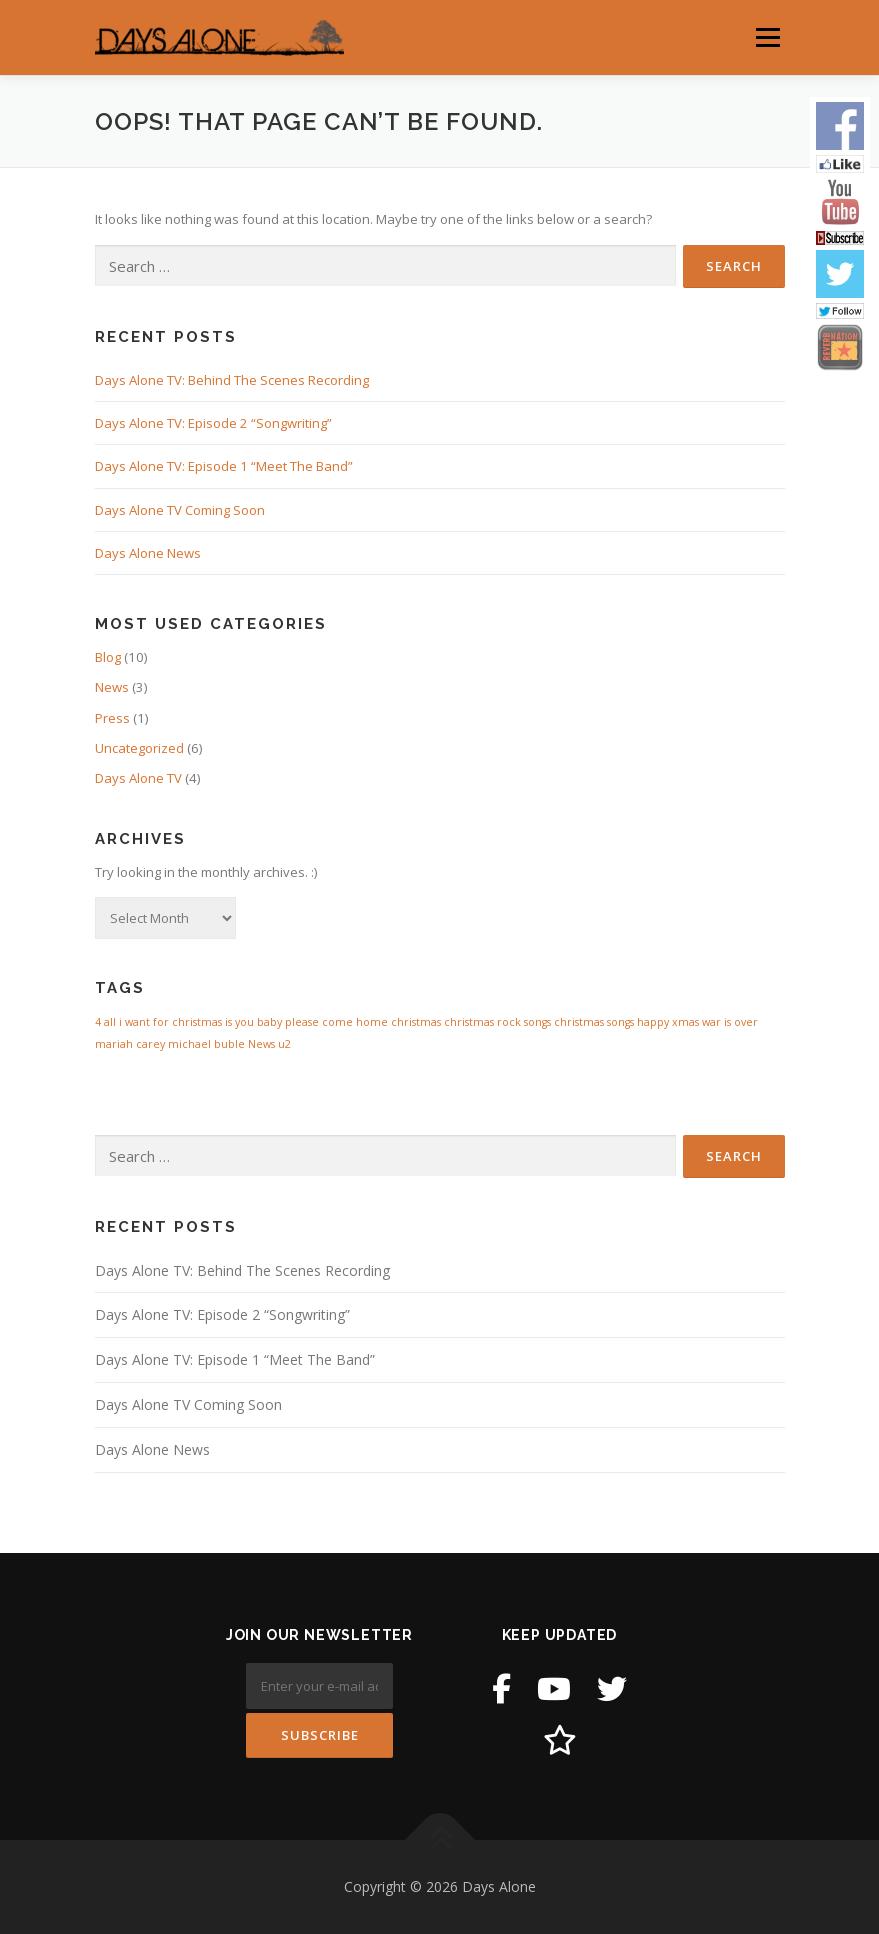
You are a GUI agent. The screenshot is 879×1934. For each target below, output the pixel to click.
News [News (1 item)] (261, 1044)
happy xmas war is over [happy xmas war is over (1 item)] (697, 1022)
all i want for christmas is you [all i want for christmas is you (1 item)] (179, 1022)
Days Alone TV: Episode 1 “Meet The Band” (224, 466)
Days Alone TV (138, 778)
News (112, 687)
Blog (108, 657)
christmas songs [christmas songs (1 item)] (594, 1022)
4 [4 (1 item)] (98, 1022)
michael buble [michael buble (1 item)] (206, 1044)
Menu (767, 37)
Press (112, 718)
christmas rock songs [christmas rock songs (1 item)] (497, 1022)
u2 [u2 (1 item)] (284, 1044)
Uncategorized (139, 748)
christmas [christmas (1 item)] (416, 1022)
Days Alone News (148, 553)
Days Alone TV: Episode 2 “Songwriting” (213, 423)
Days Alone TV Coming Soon (180, 510)
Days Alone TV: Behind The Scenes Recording (232, 380)
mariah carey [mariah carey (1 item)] (130, 1044)
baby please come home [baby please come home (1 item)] (322, 1022)
